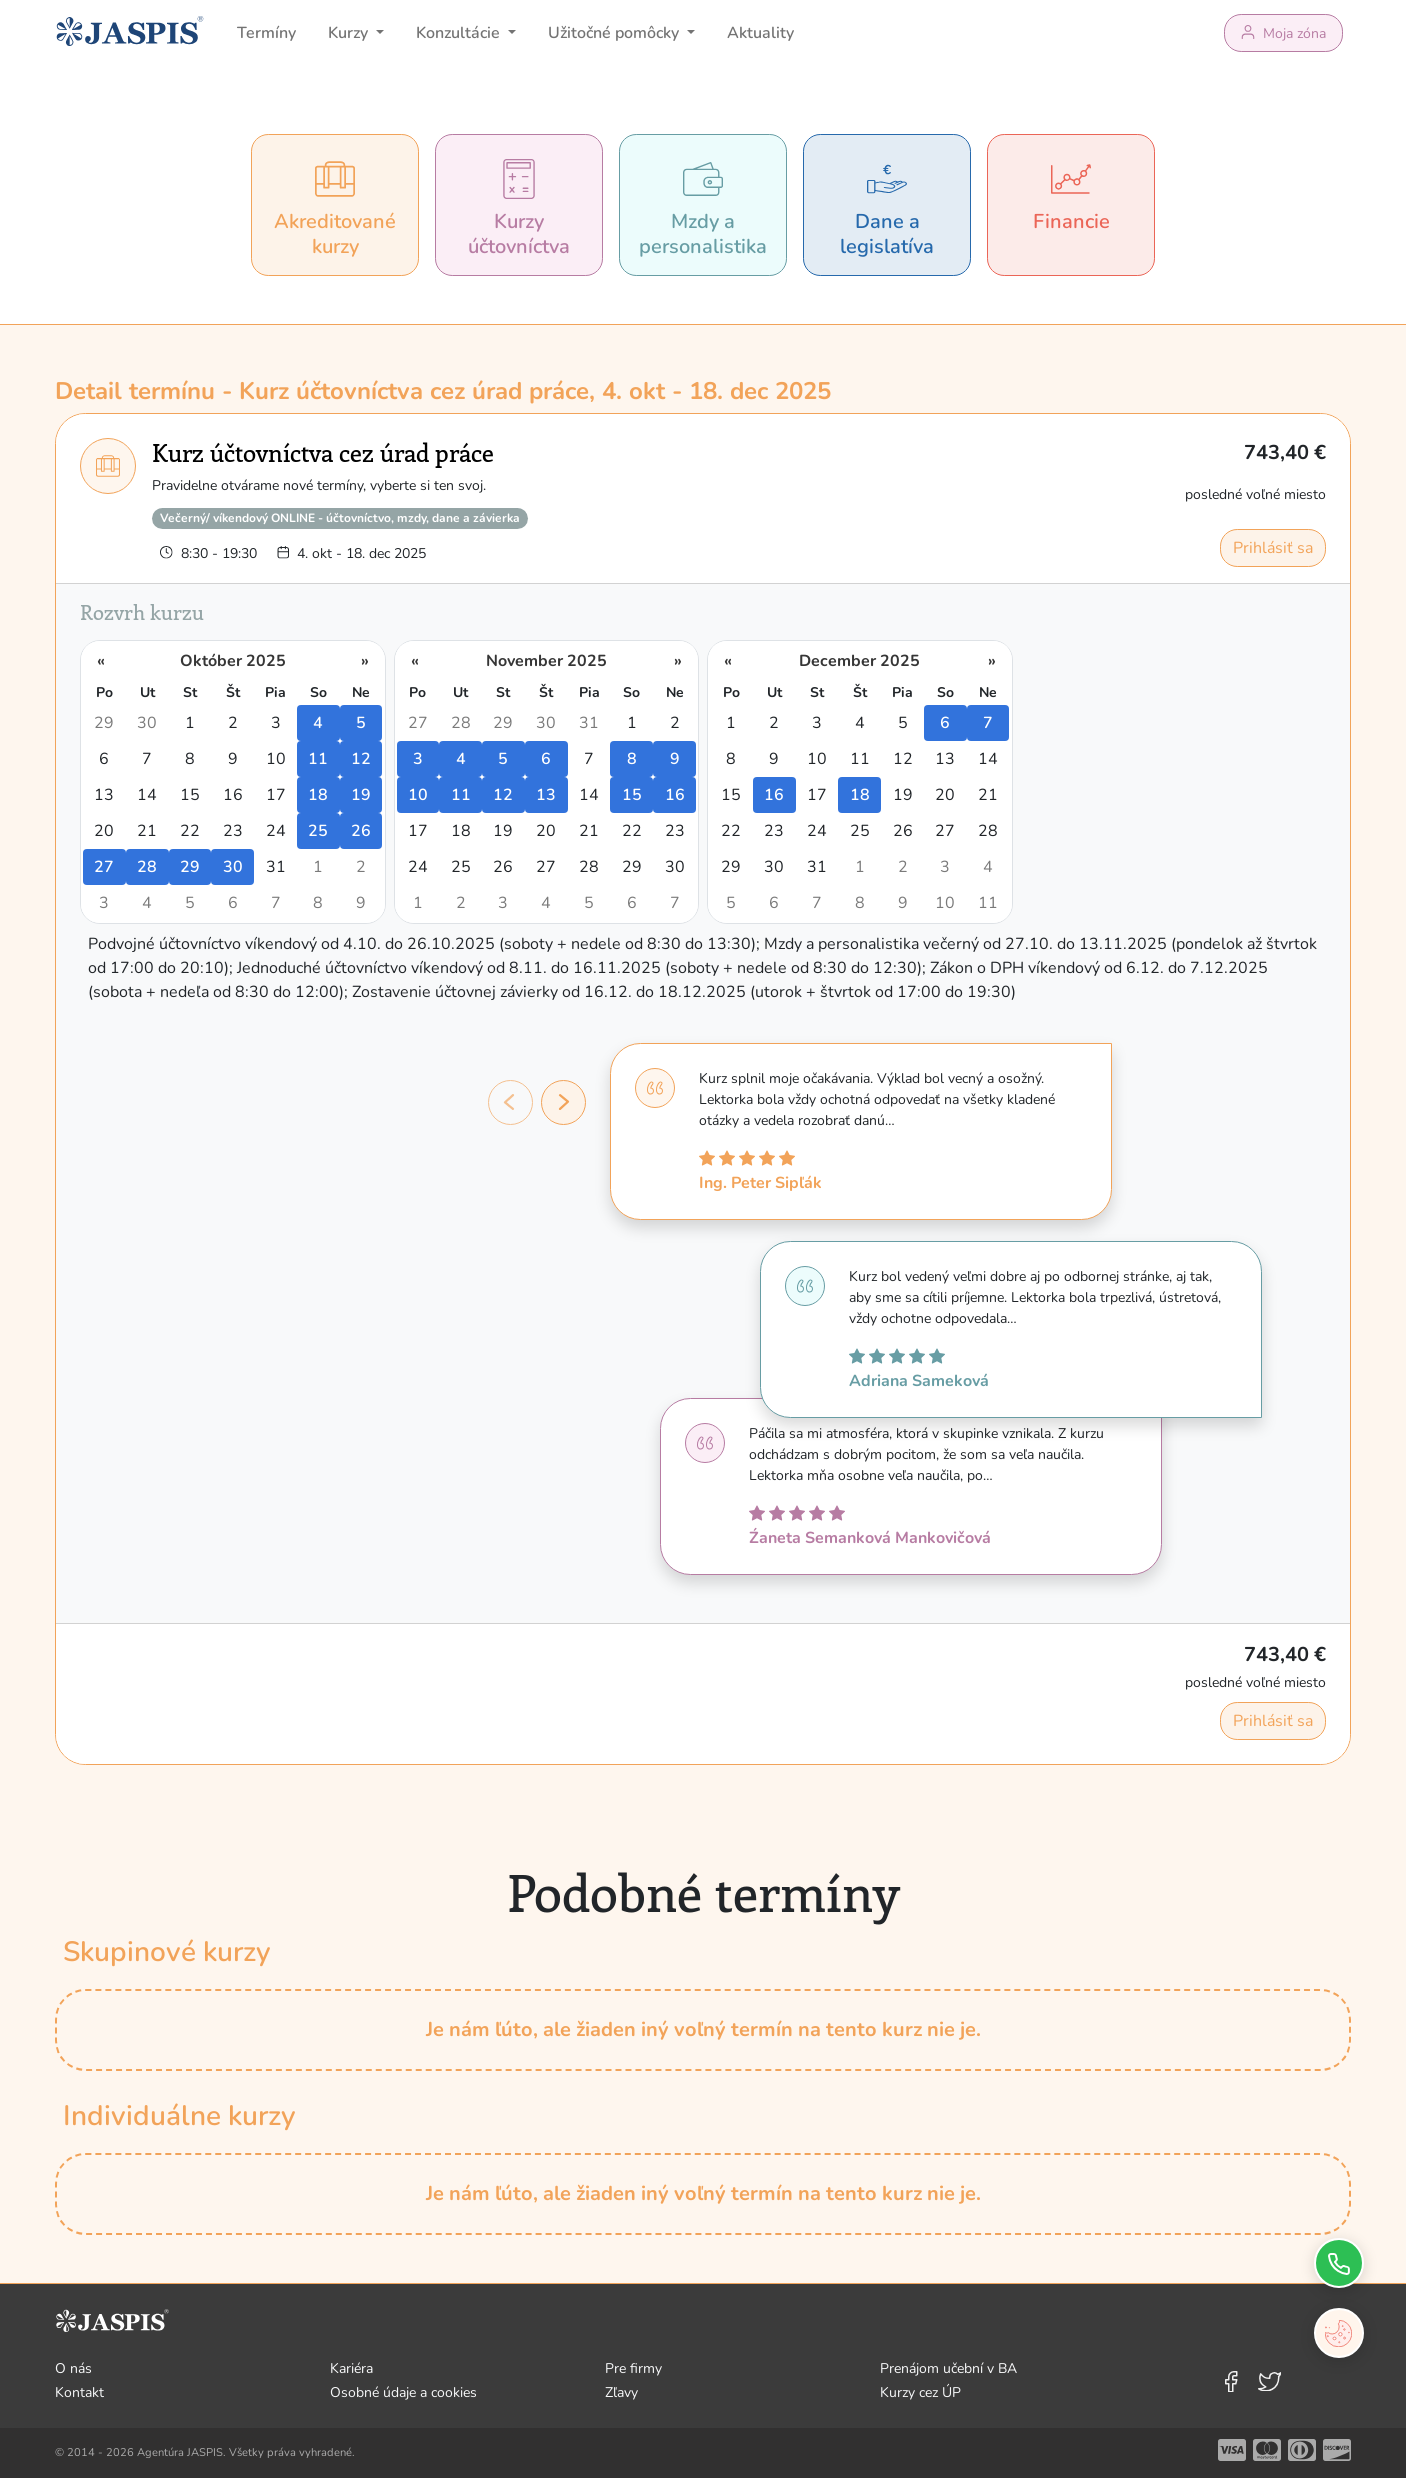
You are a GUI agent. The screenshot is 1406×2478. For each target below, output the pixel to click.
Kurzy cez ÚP (920, 2392)
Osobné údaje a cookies (403, 2392)
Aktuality (760, 33)
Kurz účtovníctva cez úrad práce (323, 452)
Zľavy (621, 2392)
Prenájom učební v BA (948, 2368)
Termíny (266, 33)
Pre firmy (633, 2368)
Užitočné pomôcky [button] (615, 33)
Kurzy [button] (350, 33)
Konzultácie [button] (460, 33)
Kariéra (351, 2368)
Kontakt (79, 2392)
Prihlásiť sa (1273, 548)
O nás (73, 2368)
